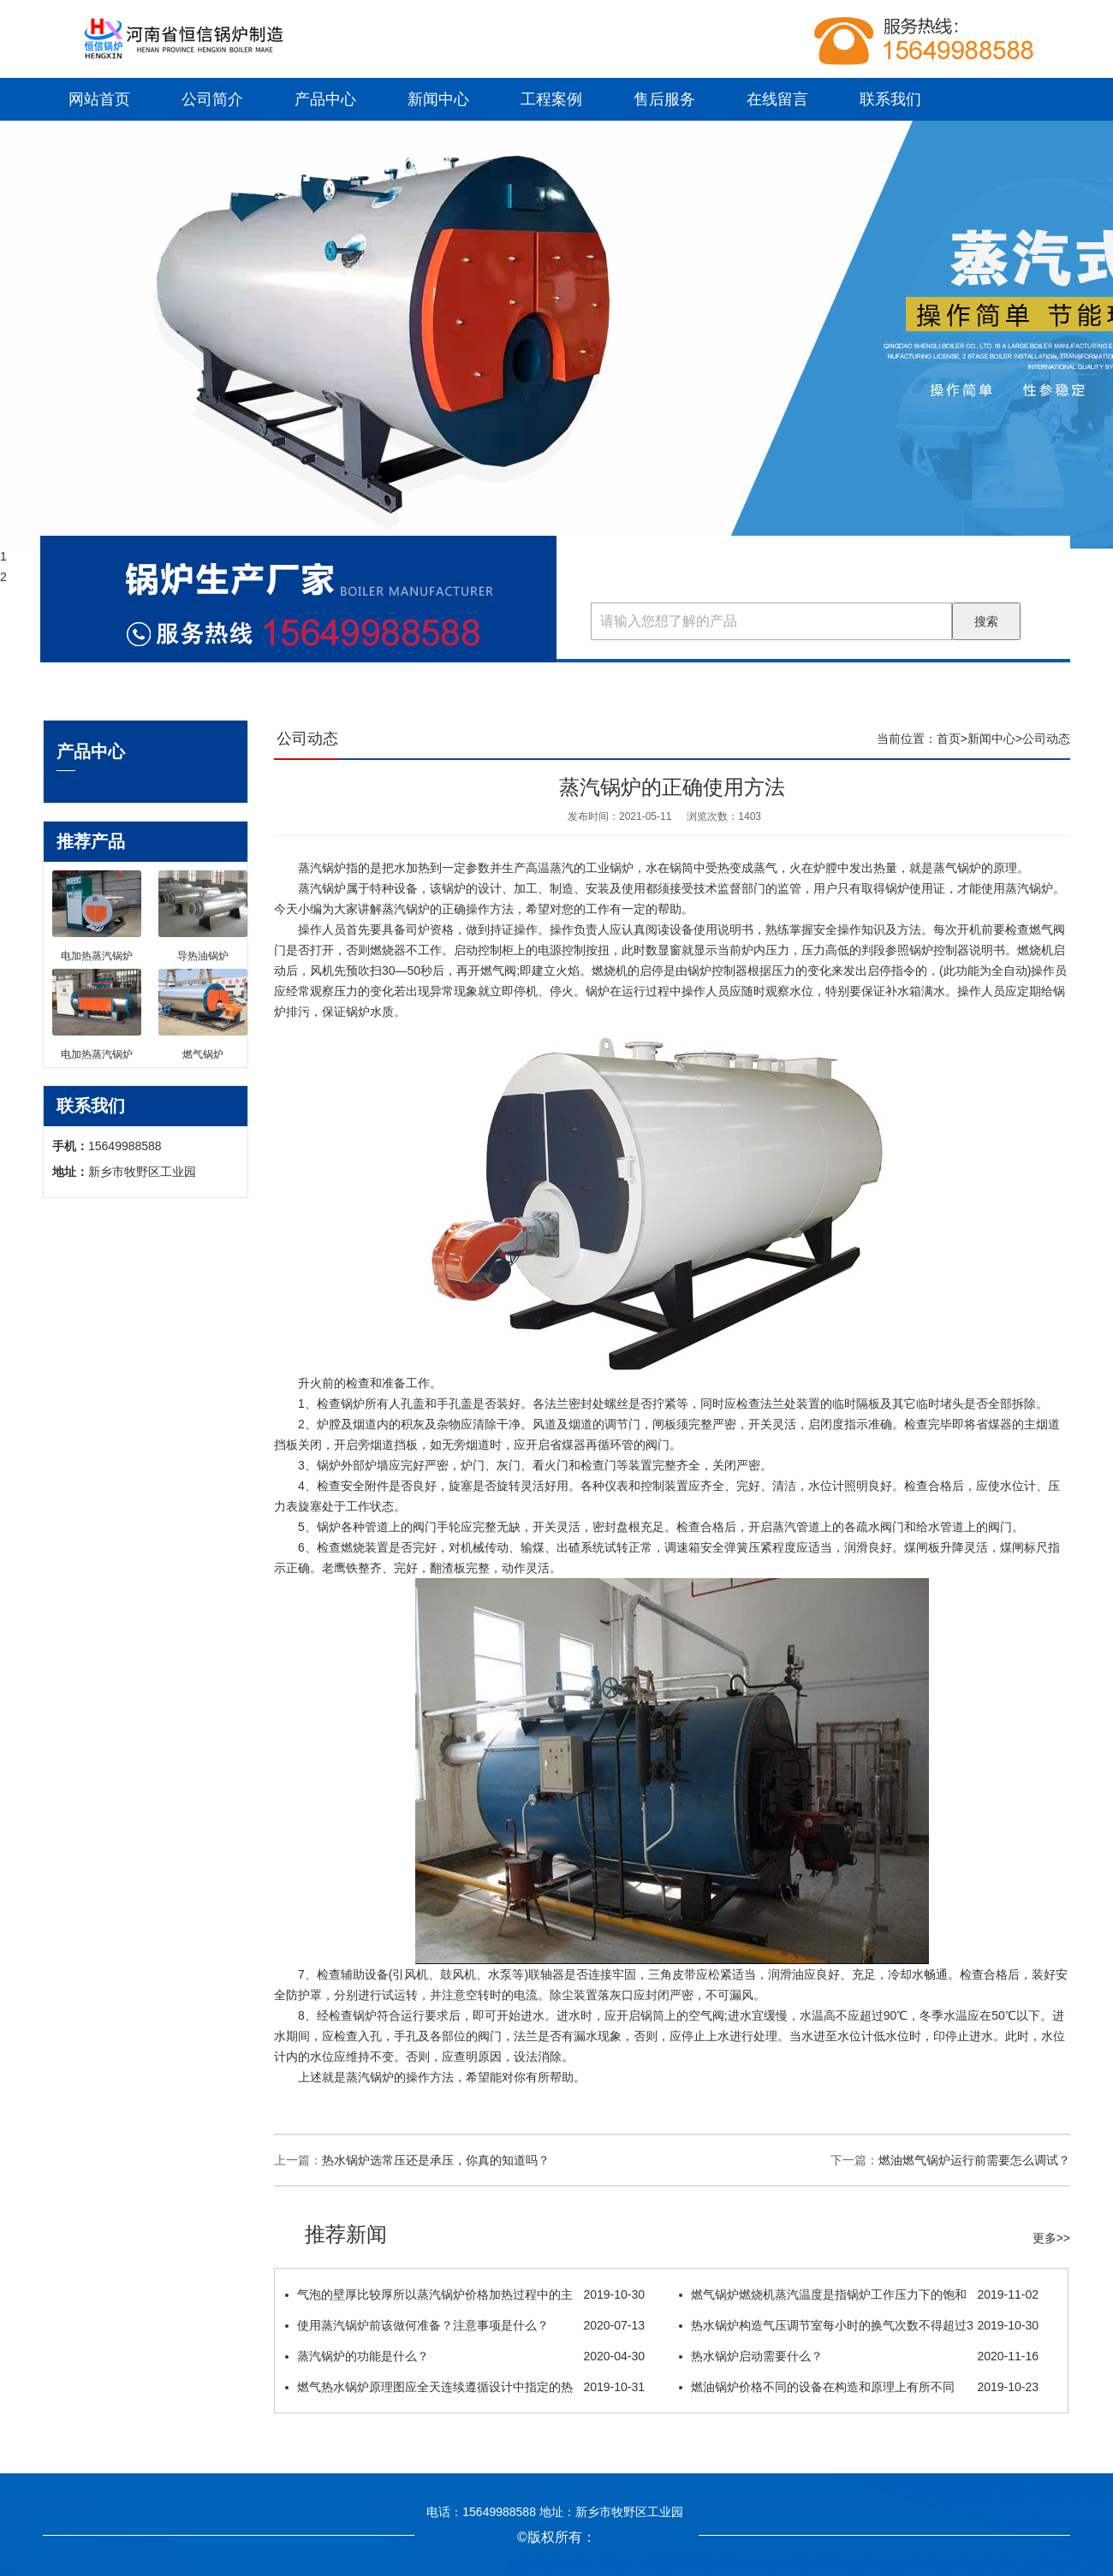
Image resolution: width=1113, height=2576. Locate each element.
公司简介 (212, 99)
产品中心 (325, 99)
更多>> (1051, 2238)
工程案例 (551, 99)
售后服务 (664, 99)
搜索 (986, 621)
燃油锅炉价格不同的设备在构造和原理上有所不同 (859, 2386)
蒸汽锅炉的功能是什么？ (465, 2356)
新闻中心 (438, 99)
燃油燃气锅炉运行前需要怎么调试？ (974, 2160)
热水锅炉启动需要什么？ (859, 2356)
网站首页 (99, 99)
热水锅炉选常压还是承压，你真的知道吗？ (436, 2160)
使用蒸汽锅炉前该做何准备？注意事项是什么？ (465, 2325)
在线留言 (777, 99)
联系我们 (890, 99)
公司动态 (1046, 738)
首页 (949, 738)
